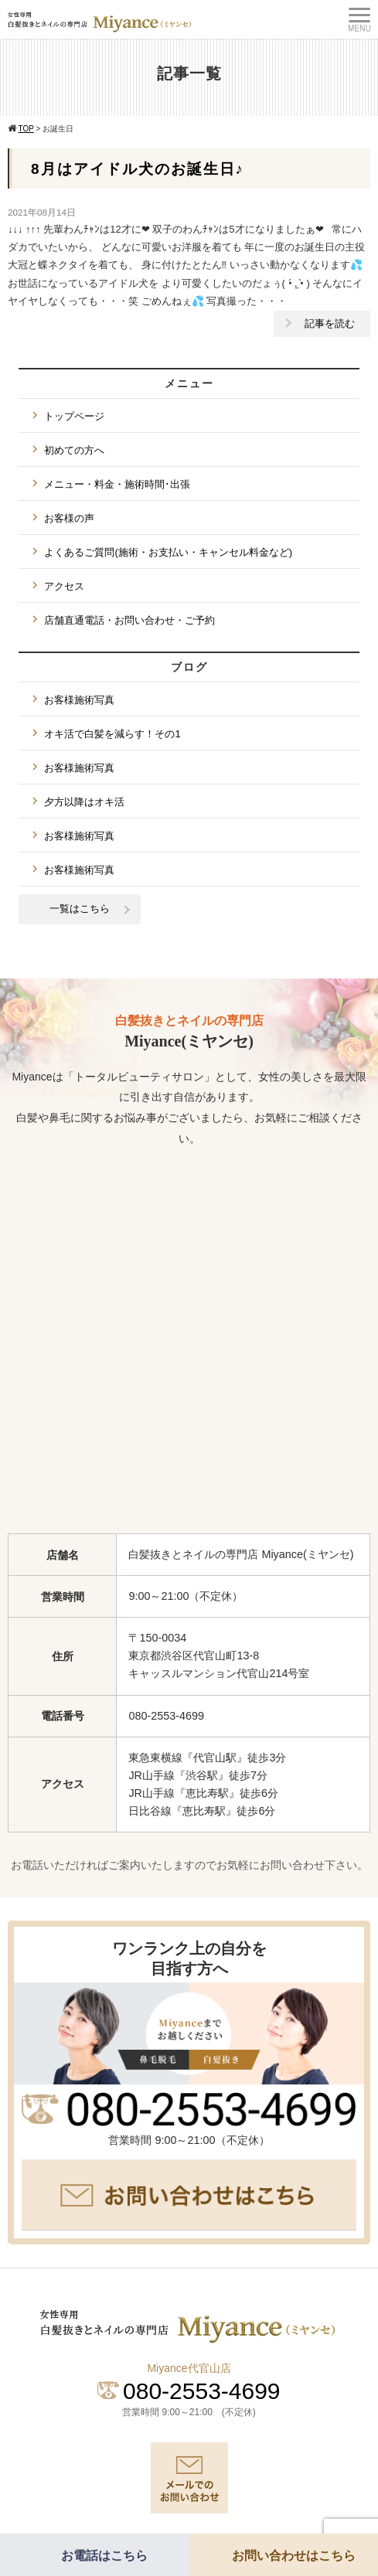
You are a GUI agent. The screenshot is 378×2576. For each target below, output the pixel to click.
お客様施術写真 (79, 700)
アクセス (64, 586)
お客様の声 (69, 518)
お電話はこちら (104, 2555)
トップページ (74, 416)
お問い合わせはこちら (294, 2555)
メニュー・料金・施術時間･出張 (117, 484)
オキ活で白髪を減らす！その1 (112, 734)
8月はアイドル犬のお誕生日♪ (137, 169)
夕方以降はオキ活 (84, 802)
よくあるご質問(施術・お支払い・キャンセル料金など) (168, 552)
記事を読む (330, 323)
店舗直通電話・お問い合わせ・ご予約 (129, 620)
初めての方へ (74, 450)
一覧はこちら (79, 908)
